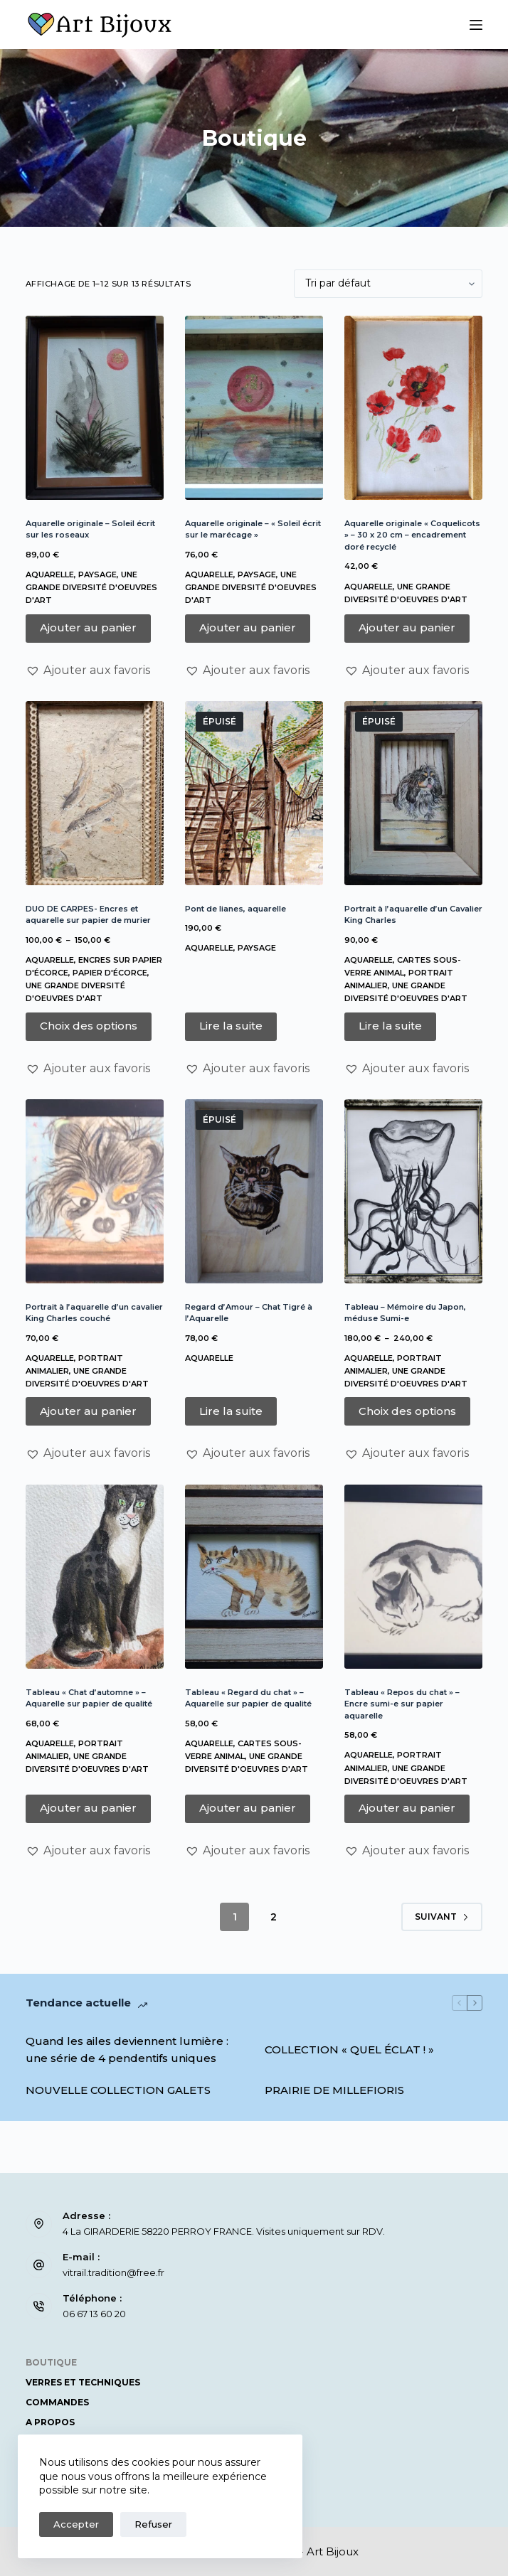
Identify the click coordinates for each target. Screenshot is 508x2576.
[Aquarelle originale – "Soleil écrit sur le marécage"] (254, 408)
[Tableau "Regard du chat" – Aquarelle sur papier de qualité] (254, 1577)
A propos (50, 2422)
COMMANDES (57, 2402)
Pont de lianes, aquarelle (235, 909)
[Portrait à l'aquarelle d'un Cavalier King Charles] (413, 793)
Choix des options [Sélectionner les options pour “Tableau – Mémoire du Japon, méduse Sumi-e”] (407, 1411)
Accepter (76, 2524)
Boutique (51, 2362)
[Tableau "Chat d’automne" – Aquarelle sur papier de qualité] (95, 1577)
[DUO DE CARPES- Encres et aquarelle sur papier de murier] (95, 793)
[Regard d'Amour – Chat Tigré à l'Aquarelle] (254, 1191)
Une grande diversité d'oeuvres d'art (91, 587)
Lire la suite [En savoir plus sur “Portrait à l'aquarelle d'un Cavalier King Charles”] (390, 1025)
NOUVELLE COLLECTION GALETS (118, 2090)
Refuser (153, 2524)
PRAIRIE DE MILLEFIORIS (334, 2090)
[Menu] (476, 24)
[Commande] (388, 283)
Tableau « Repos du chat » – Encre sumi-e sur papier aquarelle (402, 1704)
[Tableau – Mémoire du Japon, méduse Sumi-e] (413, 1191)
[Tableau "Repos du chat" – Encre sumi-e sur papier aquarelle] (413, 1577)
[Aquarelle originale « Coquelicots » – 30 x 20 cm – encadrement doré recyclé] (413, 408)
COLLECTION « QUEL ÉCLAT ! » (349, 2049)
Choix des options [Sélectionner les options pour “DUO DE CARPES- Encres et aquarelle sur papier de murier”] (88, 1025)
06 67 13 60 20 (94, 2313)
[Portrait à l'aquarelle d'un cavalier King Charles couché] (95, 1191)
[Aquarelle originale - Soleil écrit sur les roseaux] (95, 408)
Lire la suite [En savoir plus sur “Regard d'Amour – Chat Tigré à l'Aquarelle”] (231, 1411)
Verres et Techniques (83, 2382)
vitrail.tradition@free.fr (113, 2272)
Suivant (442, 1916)
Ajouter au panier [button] (88, 627)
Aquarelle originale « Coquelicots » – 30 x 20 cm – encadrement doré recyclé (412, 535)
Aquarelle (50, 574)
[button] (88, 670)
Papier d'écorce (110, 973)
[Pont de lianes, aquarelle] (254, 793)
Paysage (97, 574)
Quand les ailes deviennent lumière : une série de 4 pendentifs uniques (127, 2049)
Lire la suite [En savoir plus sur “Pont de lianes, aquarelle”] (231, 1025)
